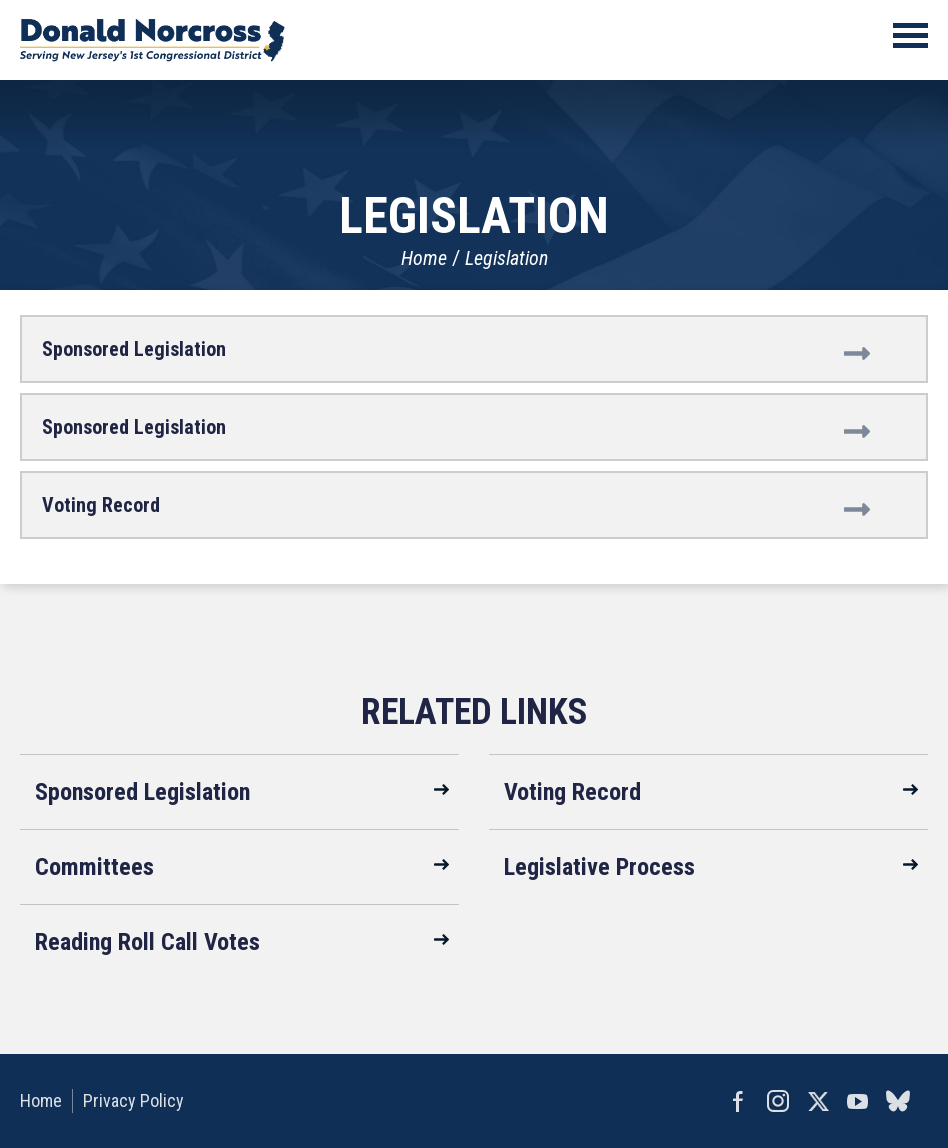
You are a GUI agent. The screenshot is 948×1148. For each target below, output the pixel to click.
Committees (94, 867)
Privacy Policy (133, 1100)
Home (424, 258)
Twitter (818, 1101)
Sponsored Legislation (134, 349)
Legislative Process (599, 867)
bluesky (898, 1101)
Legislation (506, 258)
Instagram (778, 1101)
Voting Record (101, 505)
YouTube (858, 1101)
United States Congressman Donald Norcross (152, 40)
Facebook (738, 1101)
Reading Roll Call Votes (147, 942)
